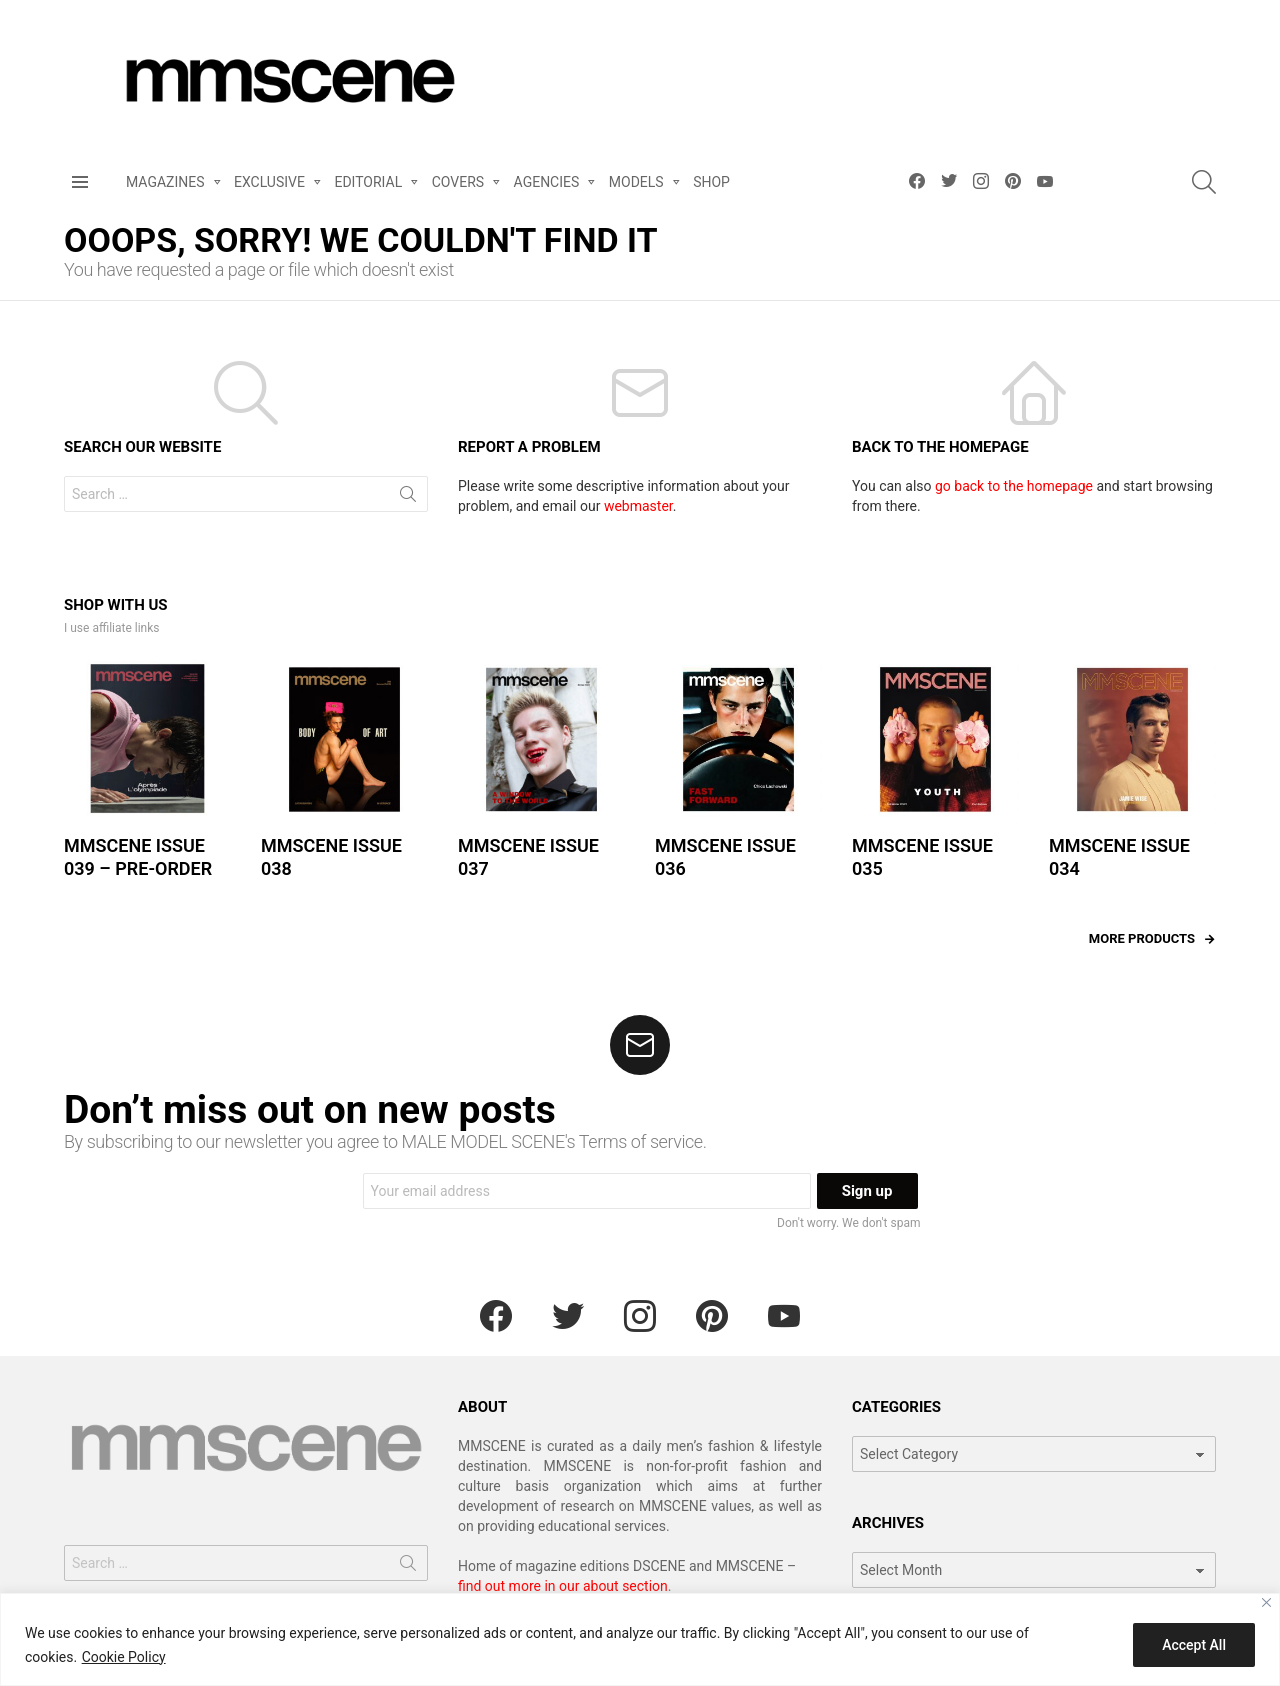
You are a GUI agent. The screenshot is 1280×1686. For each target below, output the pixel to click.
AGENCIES (547, 185)
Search (408, 498)
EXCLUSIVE (269, 185)
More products (1142, 938)
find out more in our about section (563, 1586)
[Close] (1266, 1602)
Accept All (1194, 1645)
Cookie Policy (124, 1657)
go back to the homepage (1014, 486)
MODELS (636, 185)
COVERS (458, 185)
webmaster (638, 506)
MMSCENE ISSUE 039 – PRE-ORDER (138, 857)
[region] (640, 1639)
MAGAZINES (165, 185)
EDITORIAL (368, 185)
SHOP (711, 182)
